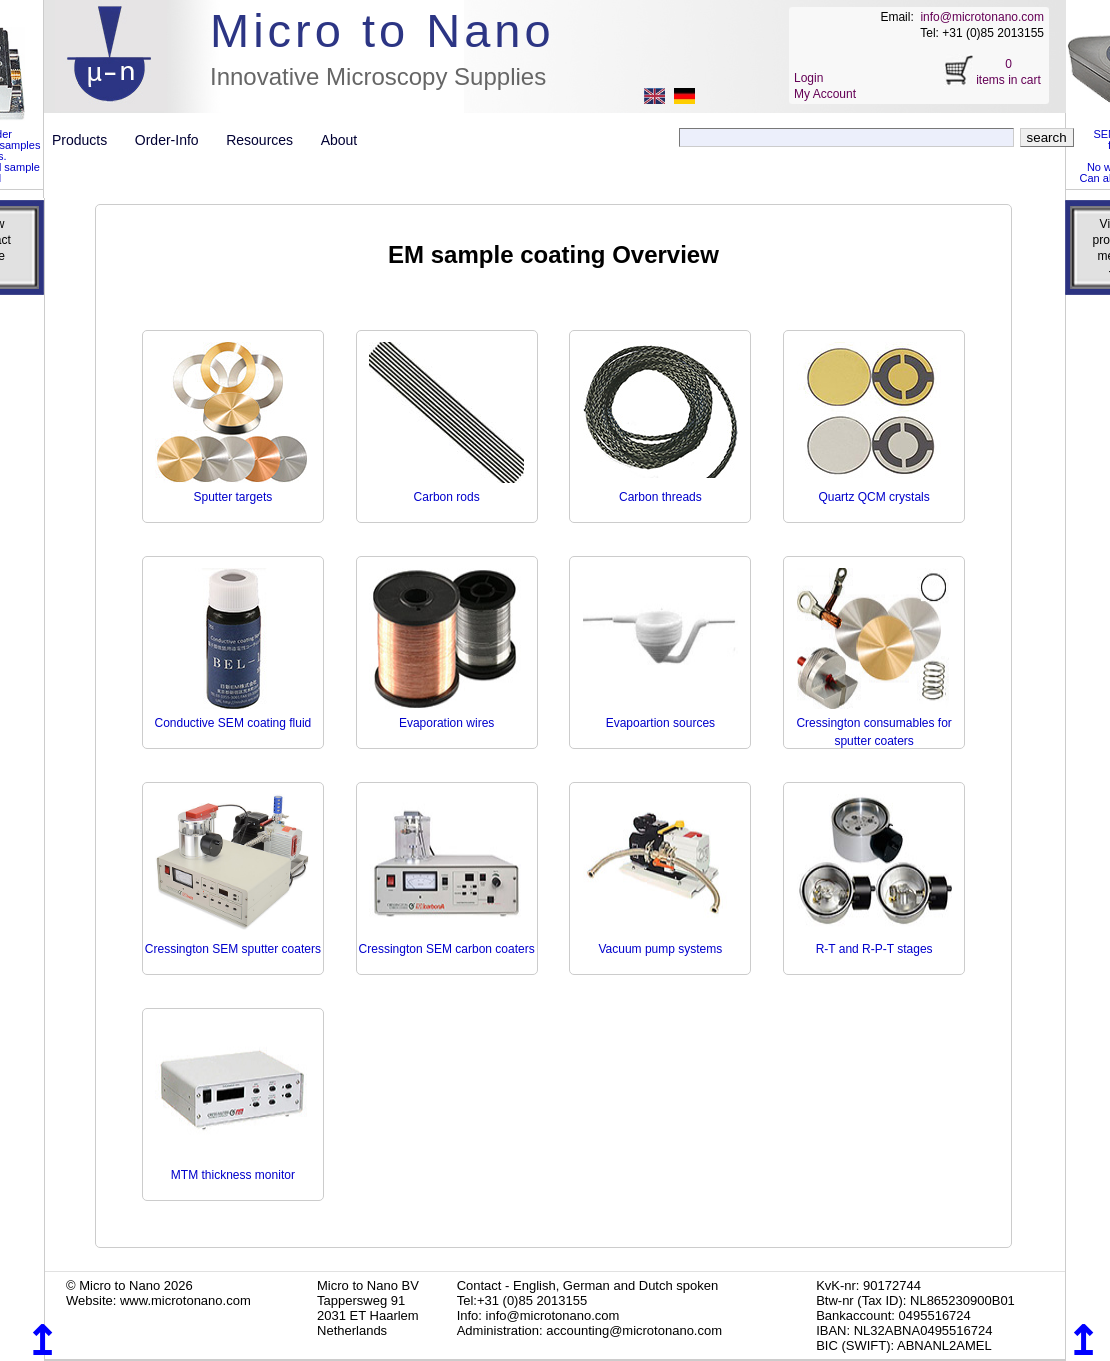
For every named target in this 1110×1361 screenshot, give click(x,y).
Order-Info (174, 140)
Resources (267, 140)
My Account (825, 94)
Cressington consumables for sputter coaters (873, 723)
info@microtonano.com (982, 17)
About (339, 140)
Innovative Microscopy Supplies (378, 76)
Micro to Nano (382, 30)
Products (87, 140)
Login (808, 78)
